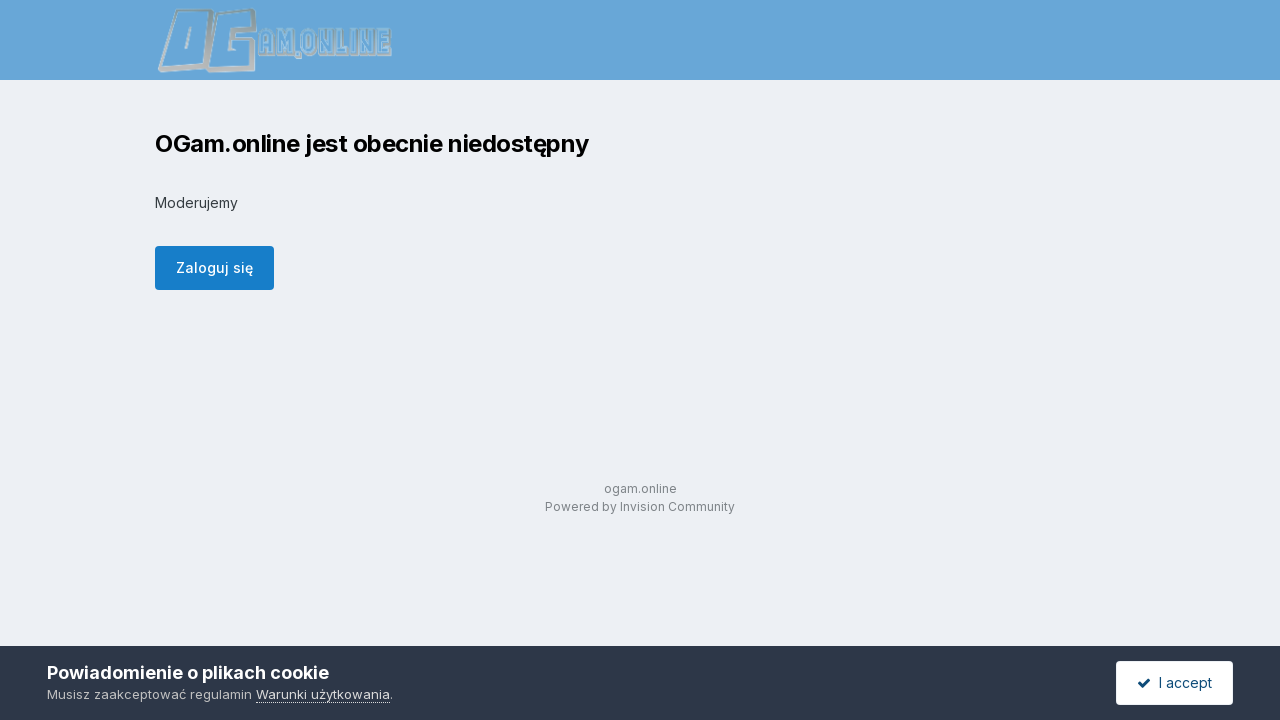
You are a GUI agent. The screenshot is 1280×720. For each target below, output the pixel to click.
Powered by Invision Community (640, 506)
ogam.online (640, 488)
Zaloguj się (214, 267)
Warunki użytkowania (323, 694)
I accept (1174, 682)
